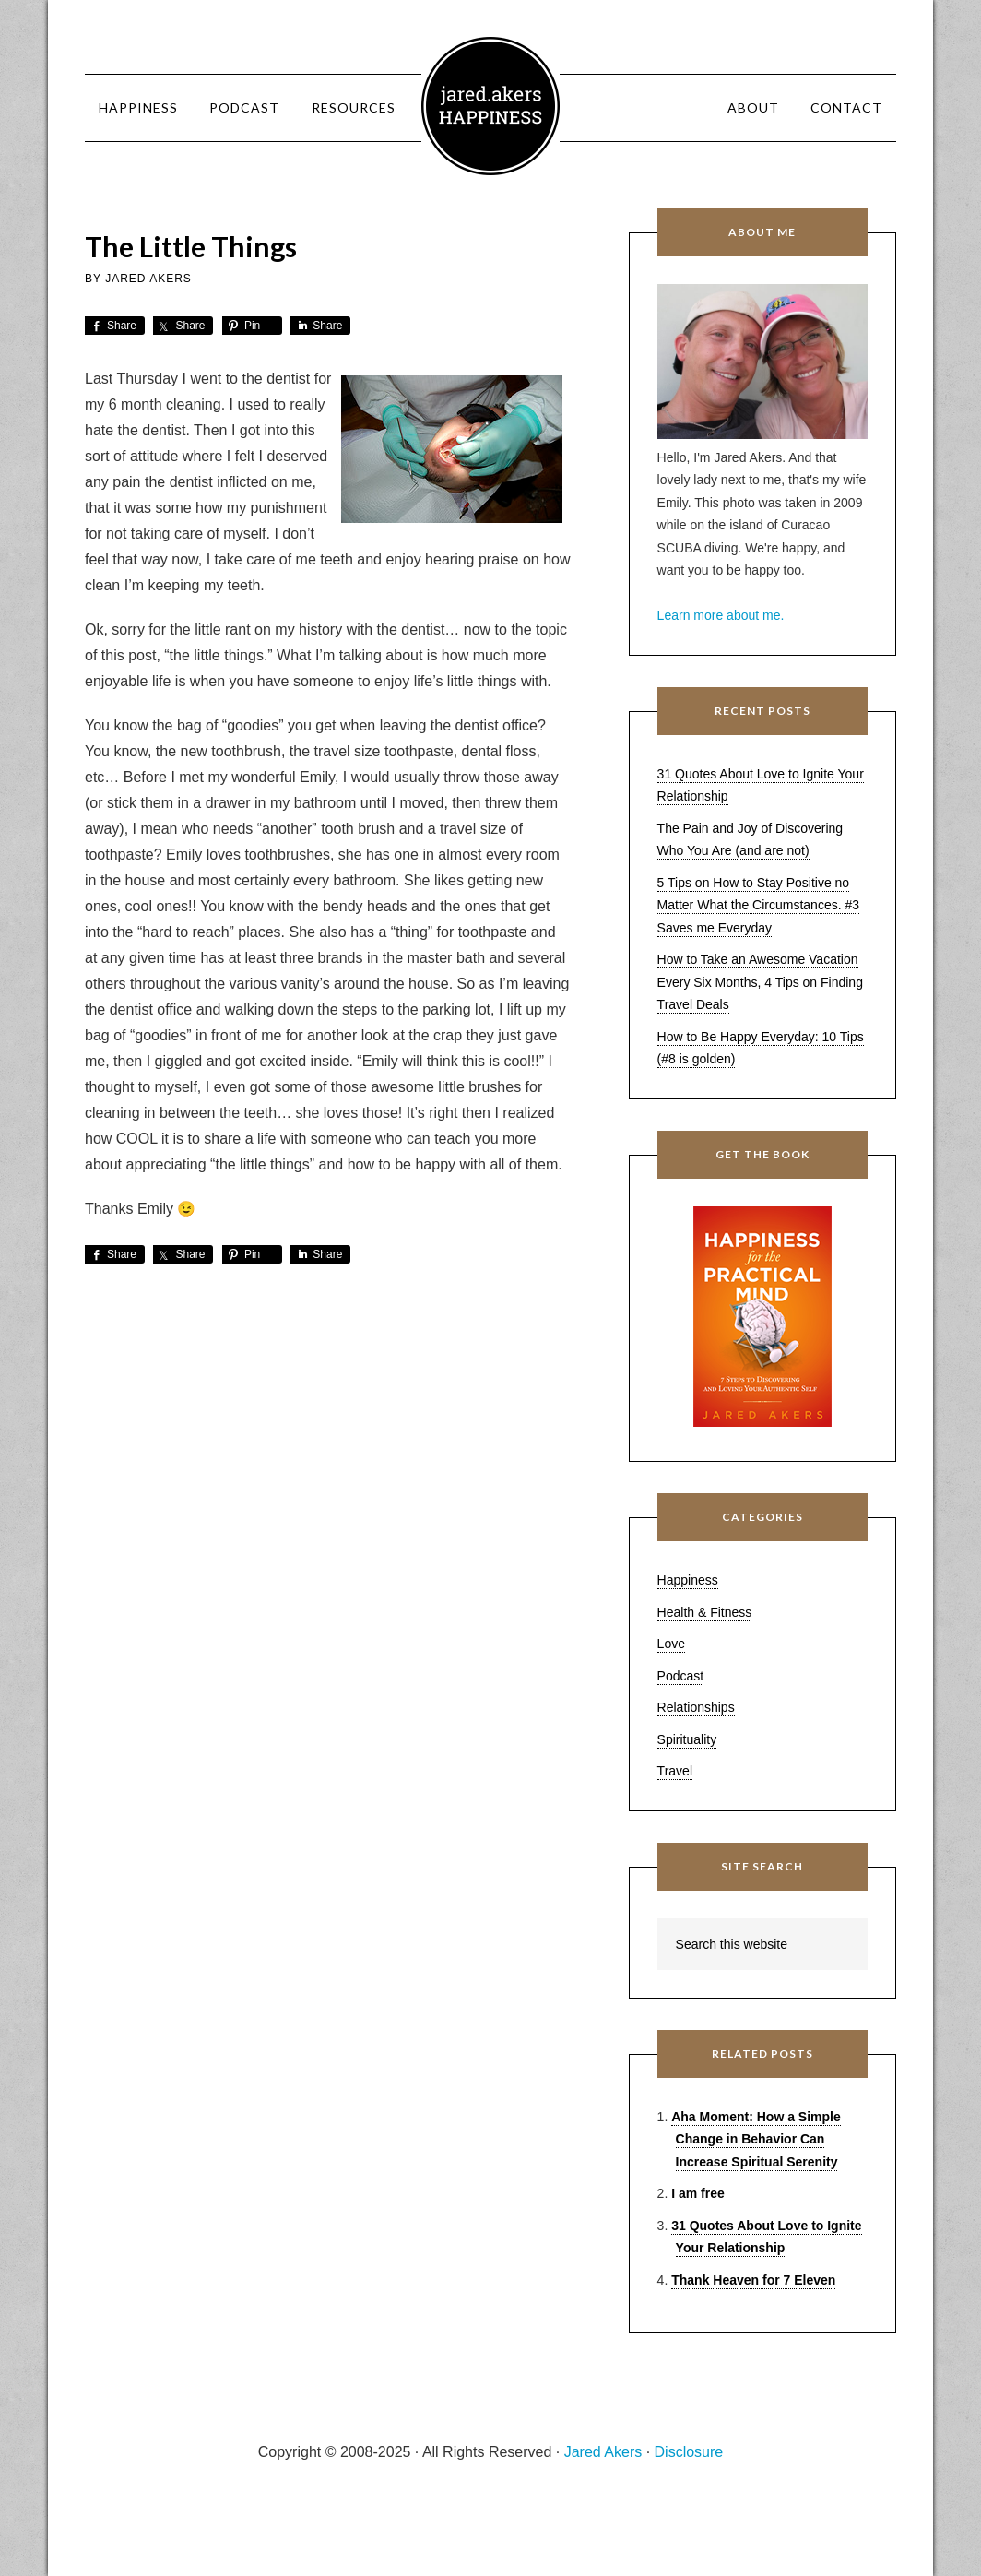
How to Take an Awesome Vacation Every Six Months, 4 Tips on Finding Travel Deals (760, 982)
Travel (674, 1770)
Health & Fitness (704, 1612)
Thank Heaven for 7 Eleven (753, 2280)
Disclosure (689, 2452)
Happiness (687, 1580)
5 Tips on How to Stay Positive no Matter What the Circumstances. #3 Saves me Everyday (758, 905)
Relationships (696, 1707)
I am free (698, 2193)
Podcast (680, 1675)
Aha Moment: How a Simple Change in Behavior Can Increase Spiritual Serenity (756, 2139)
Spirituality (687, 1739)
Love (671, 1643)
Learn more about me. (721, 615)
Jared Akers (490, 106)
